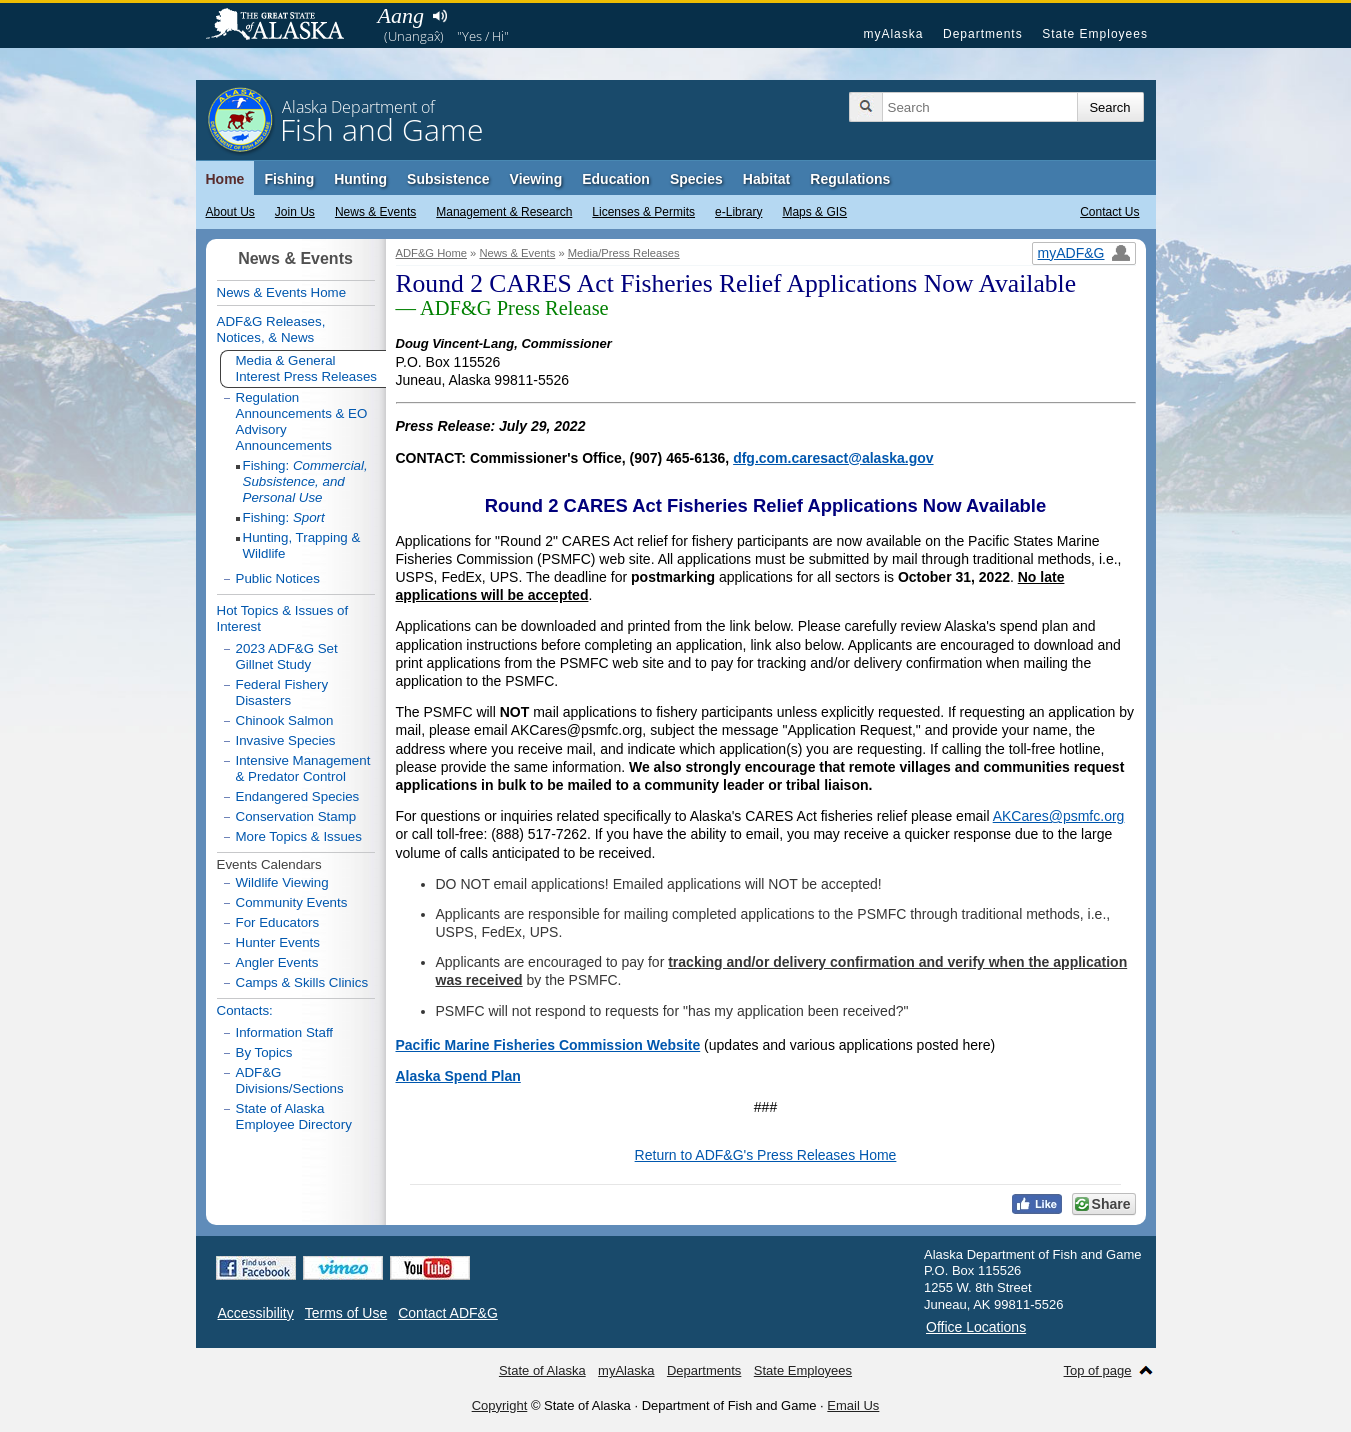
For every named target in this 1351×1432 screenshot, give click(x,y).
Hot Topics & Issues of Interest (283, 618)
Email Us (853, 1405)
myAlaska (893, 34)
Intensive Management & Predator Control (303, 768)
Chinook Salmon (285, 720)
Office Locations (976, 1327)
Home (225, 179)
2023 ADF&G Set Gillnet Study (287, 656)
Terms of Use (346, 1313)
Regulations (850, 179)
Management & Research (504, 212)
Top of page (1098, 1370)
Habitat (766, 179)
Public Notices (278, 578)
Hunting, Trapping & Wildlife (302, 545)
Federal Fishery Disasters (282, 692)
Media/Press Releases (624, 253)
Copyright (500, 1405)
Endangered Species (298, 796)
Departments (983, 34)
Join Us (295, 212)
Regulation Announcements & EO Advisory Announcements (302, 421)
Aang (401, 15)
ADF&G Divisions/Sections (290, 1080)
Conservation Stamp (296, 816)
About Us (230, 212)
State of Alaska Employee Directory (294, 1116)
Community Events (292, 902)
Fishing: (305, 481)
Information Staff (285, 1032)
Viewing (536, 179)
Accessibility (256, 1313)
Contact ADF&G (448, 1313)
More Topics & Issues (299, 836)
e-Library (738, 212)
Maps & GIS (814, 212)
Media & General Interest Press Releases (307, 368)
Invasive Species (286, 740)
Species (696, 179)
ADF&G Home (432, 253)
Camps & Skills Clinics (302, 982)
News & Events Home (282, 292)
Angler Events (277, 962)
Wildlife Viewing (282, 882)
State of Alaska (285, 26)
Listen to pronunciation (440, 16)
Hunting (360, 179)
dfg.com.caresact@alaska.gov (833, 458)
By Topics (264, 1052)
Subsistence (448, 179)
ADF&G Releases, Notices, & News (271, 329)
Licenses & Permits (643, 212)
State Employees (1095, 34)
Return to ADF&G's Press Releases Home (766, 1155)
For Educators (278, 922)
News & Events (375, 212)
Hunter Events (278, 942)
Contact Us (1109, 212)
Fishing (289, 179)
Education (616, 179)
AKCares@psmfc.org (1059, 816)
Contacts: (245, 1010)
